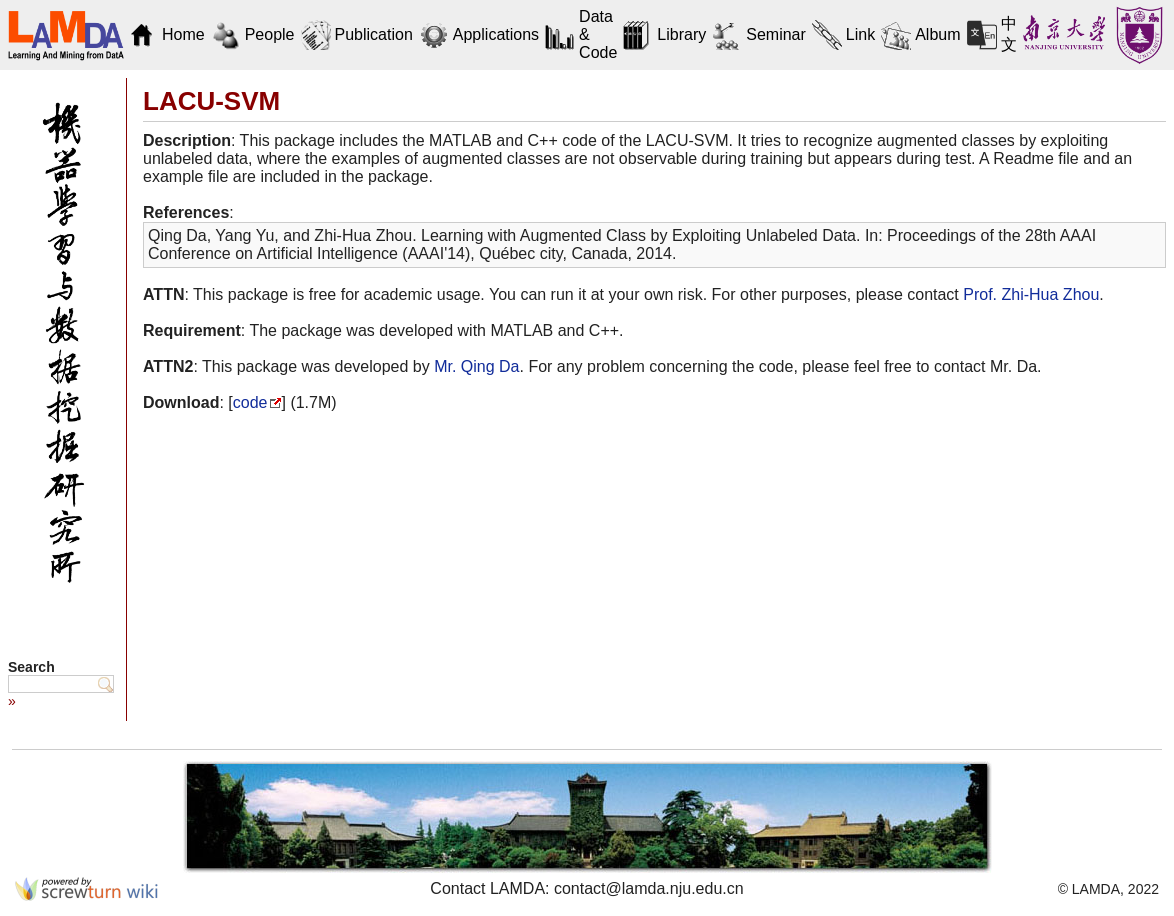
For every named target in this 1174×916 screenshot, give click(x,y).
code (250, 402)
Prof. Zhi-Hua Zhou (1031, 294)
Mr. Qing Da (476, 366)
